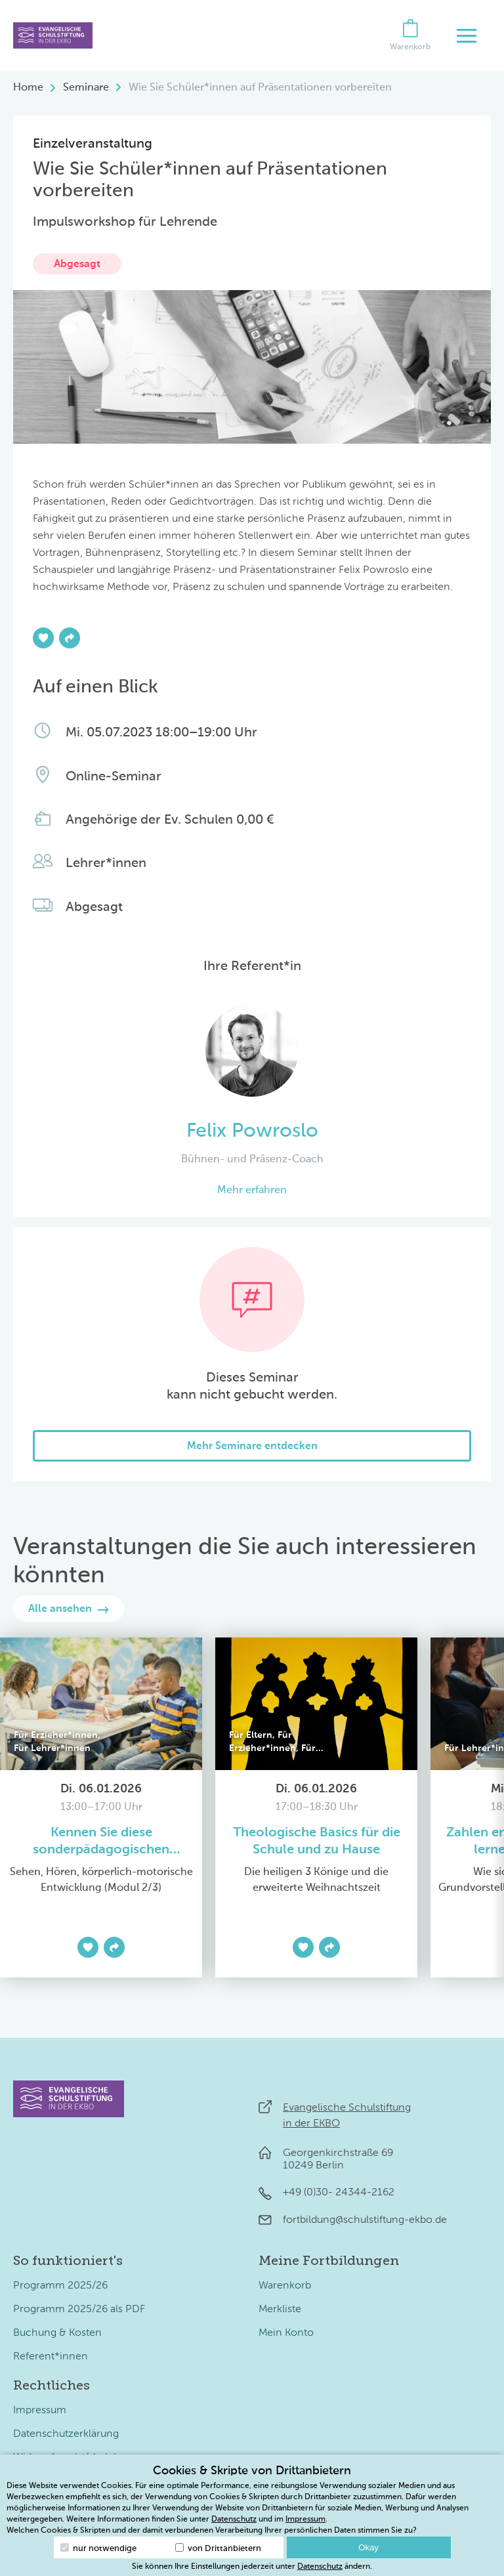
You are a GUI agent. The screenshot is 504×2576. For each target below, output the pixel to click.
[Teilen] (69, 637)
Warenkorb (285, 2286)
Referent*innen (50, 2357)
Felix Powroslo (252, 1131)
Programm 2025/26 (60, 2286)
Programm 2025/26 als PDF (79, 2309)
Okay (368, 2547)
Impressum (39, 2410)
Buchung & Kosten (57, 2333)
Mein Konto (286, 2333)
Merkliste (280, 2309)
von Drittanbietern (218, 2548)
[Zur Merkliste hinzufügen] (43, 637)
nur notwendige (98, 2548)
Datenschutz (234, 2519)
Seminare (86, 88)
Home (28, 88)
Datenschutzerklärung (66, 2434)
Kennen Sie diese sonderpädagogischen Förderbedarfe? (101, 1842)
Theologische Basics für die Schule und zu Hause (316, 1841)
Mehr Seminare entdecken (252, 1446)
